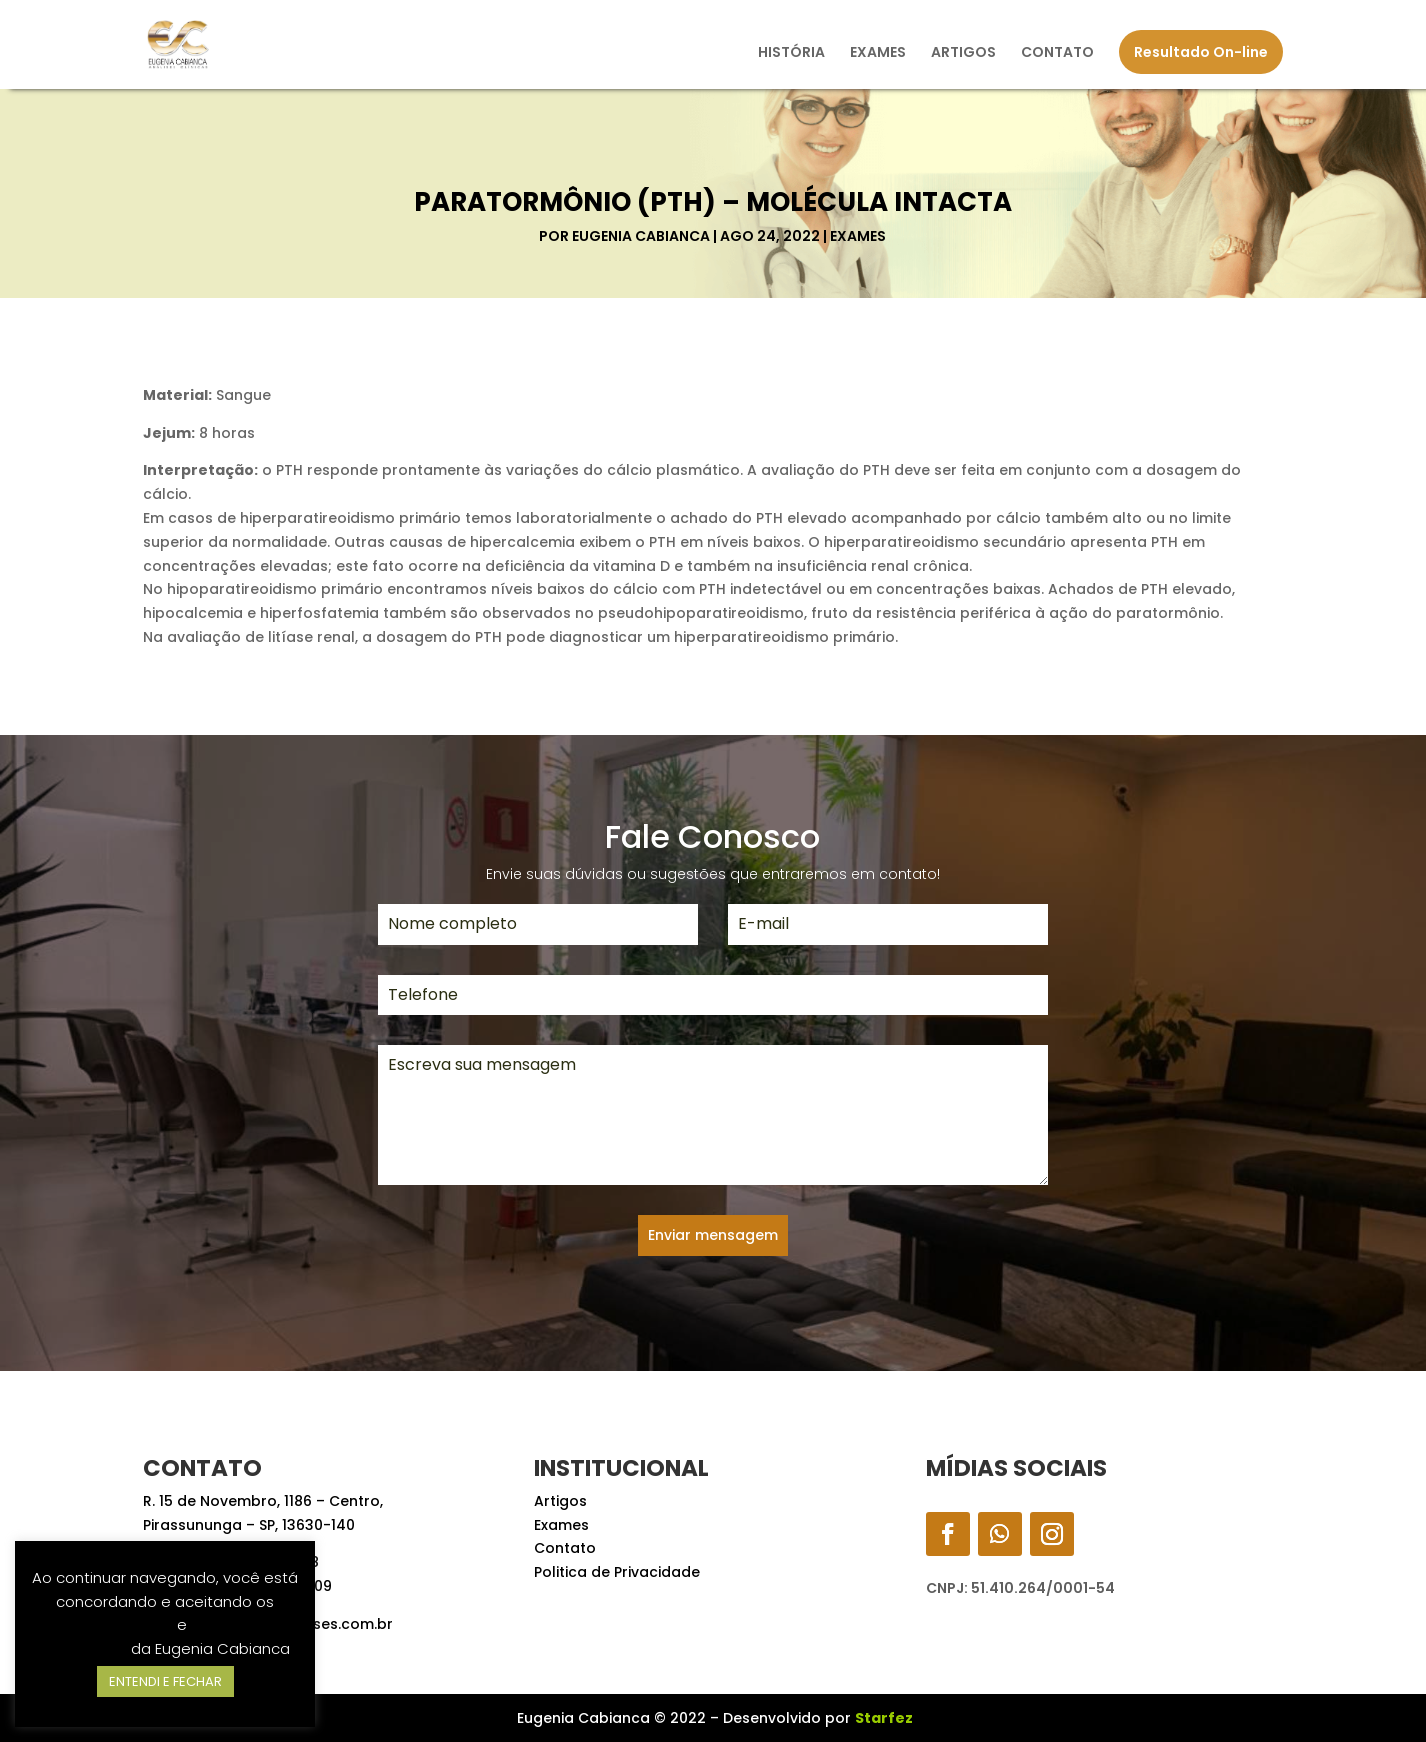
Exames (858, 236)
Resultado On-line (1201, 52)
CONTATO (1057, 53)
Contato (565, 1548)
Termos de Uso (117, 1624)
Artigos (560, 1501)
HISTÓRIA (791, 53)
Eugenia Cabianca (641, 236)
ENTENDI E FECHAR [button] (165, 1681)
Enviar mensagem (713, 1235)
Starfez (884, 1718)
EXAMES (878, 53)
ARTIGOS (963, 53)
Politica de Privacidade (617, 1572)
